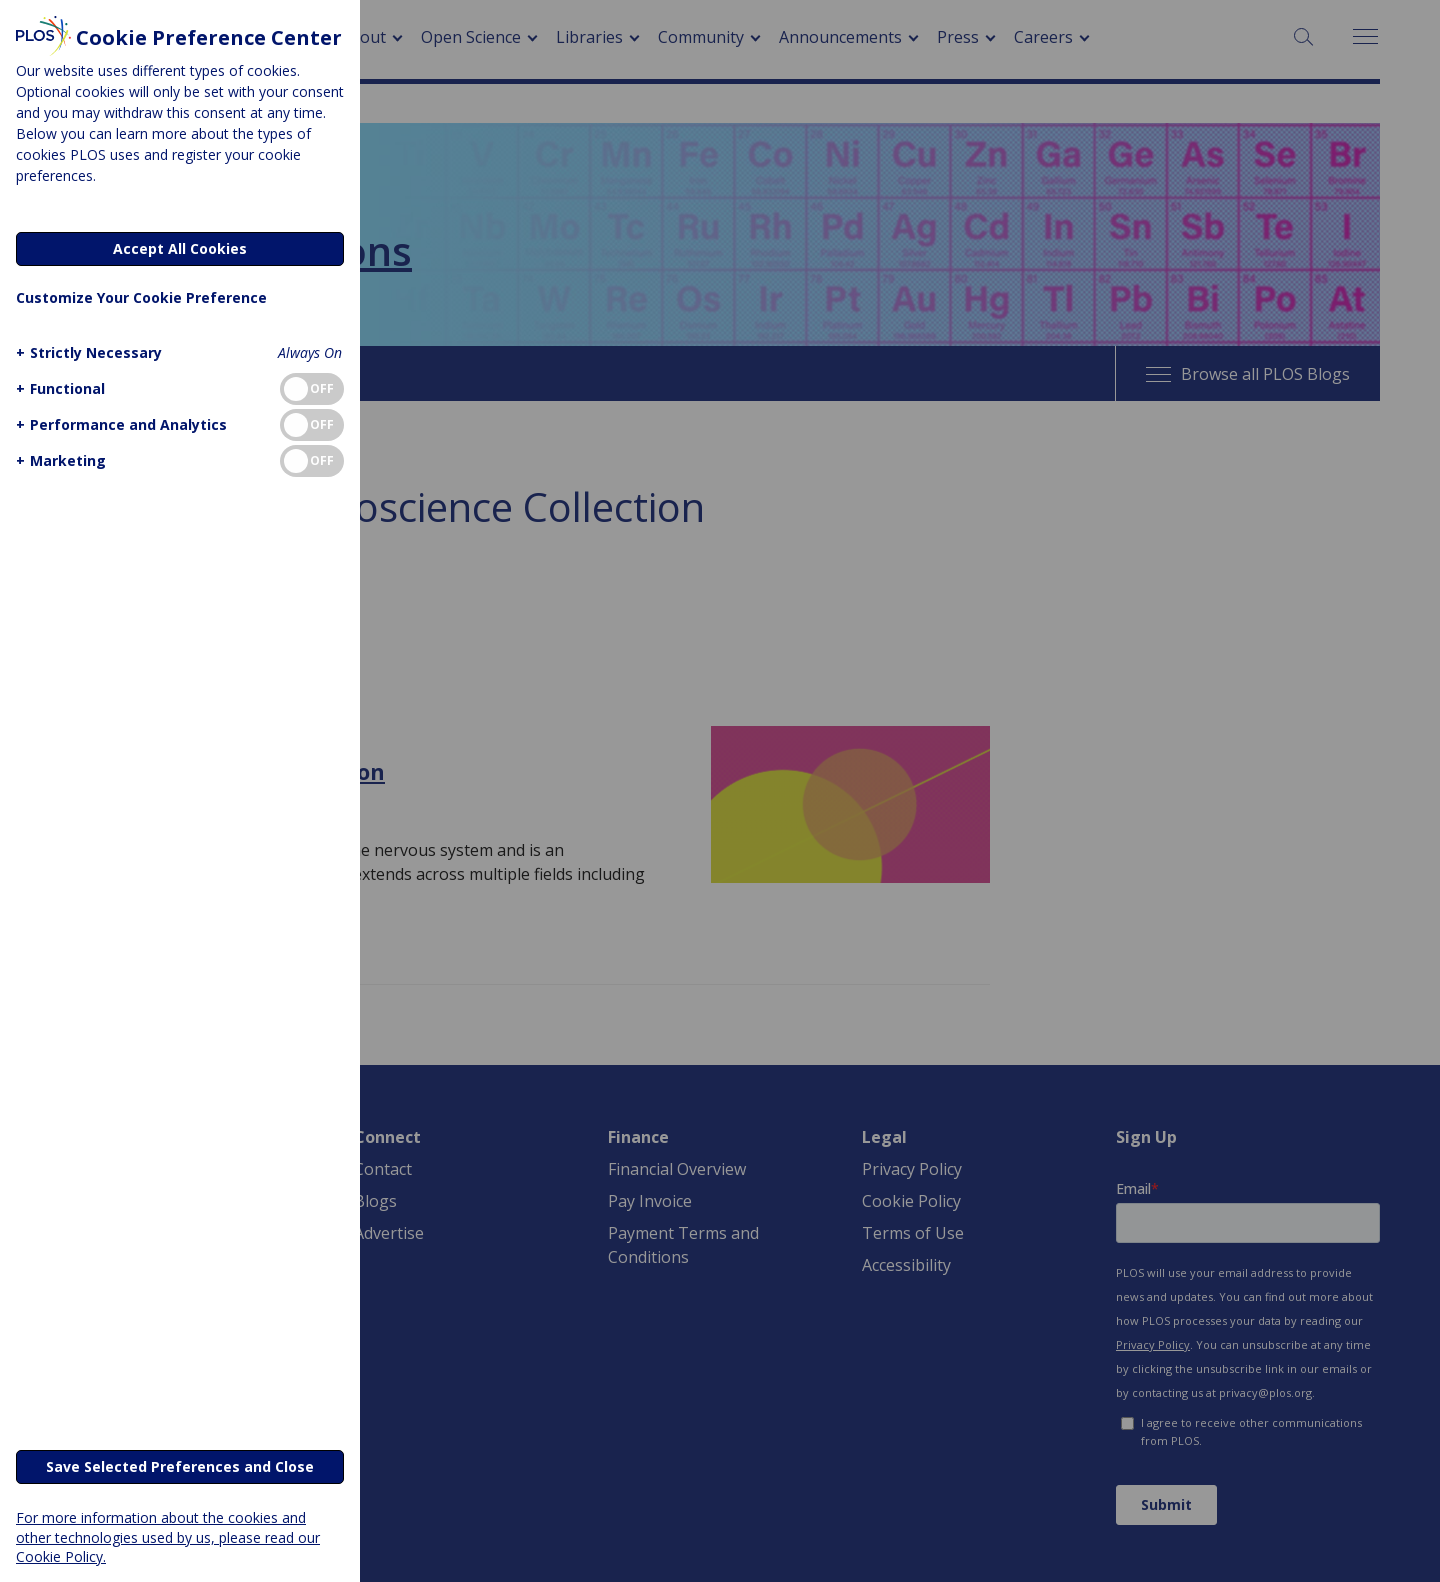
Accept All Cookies (180, 248)
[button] (86, 352)
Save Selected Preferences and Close (180, 1466)
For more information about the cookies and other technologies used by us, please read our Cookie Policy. (168, 1536)
